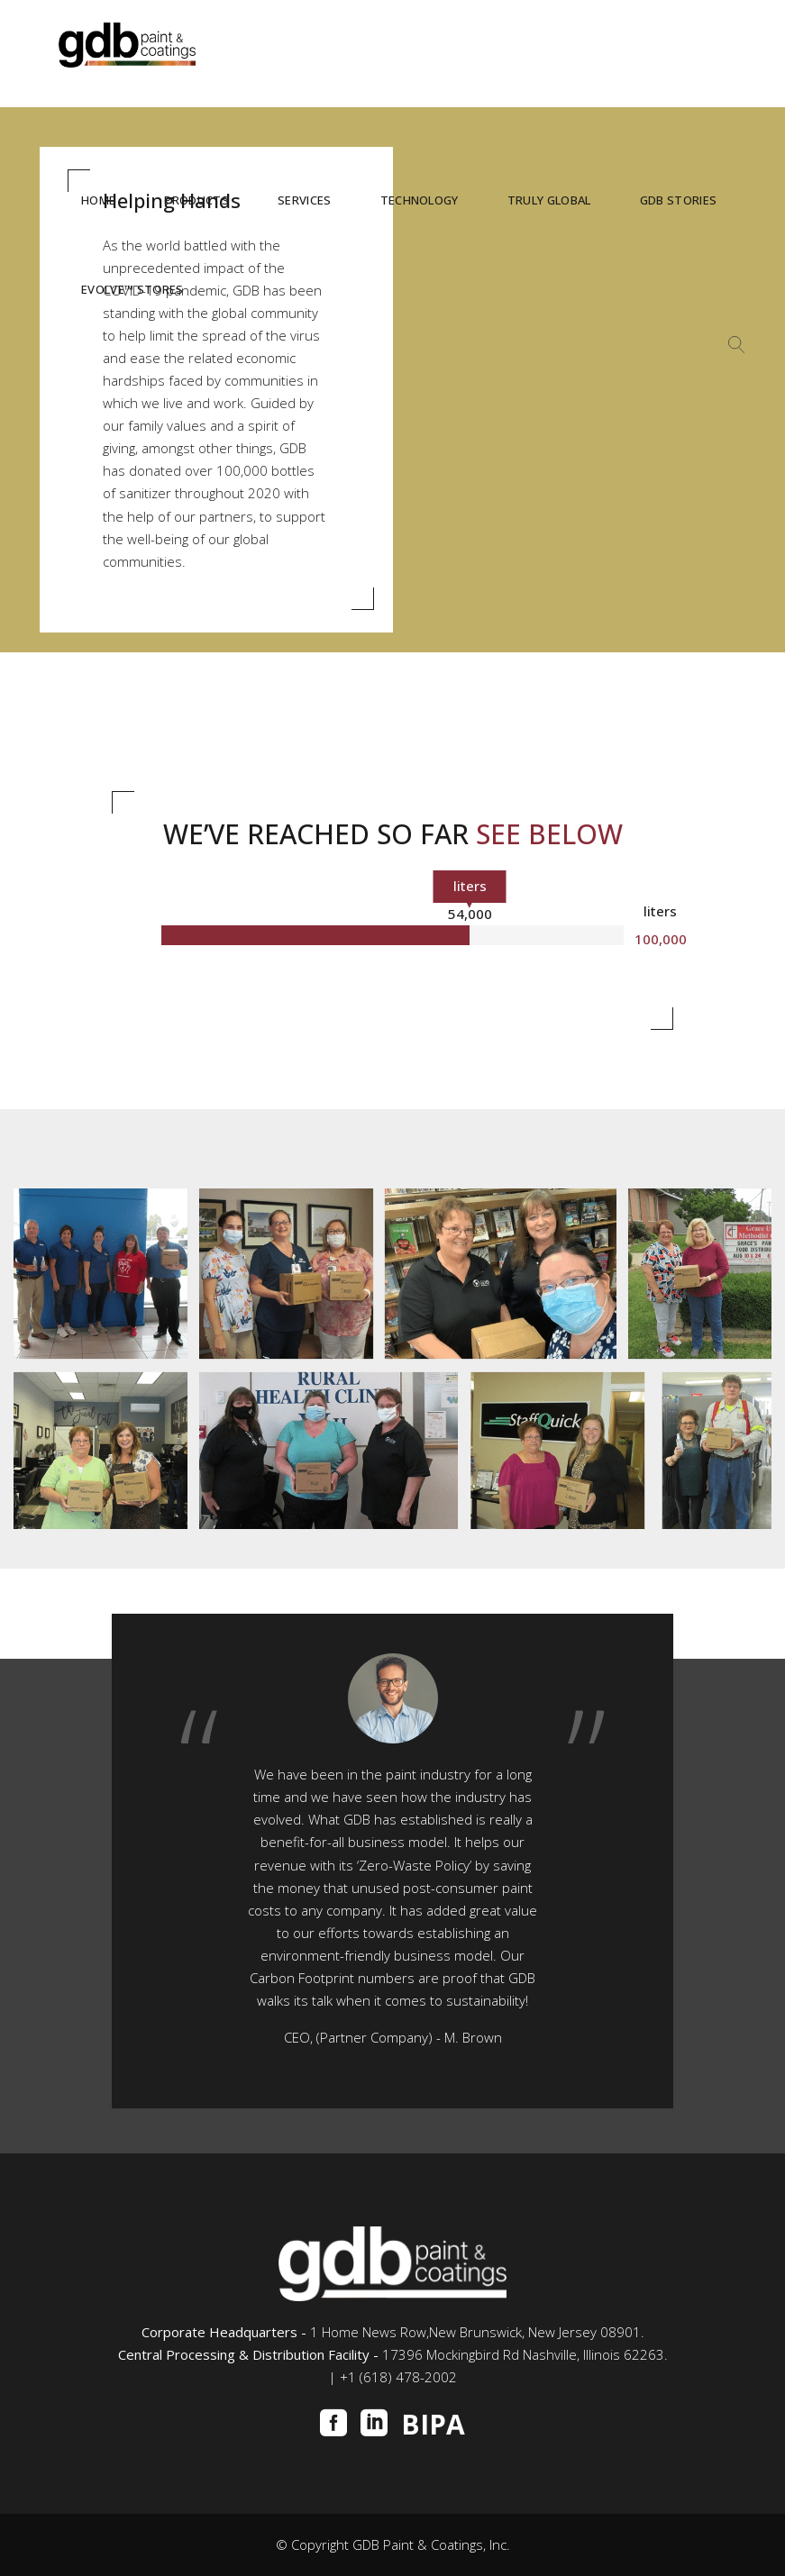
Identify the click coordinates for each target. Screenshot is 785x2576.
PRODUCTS (196, 200)
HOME (98, 200)
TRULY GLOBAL (549, 200)
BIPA (433, 2424)
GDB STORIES (678, 200)
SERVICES (305, 200)
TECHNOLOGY (419, 200)
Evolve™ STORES (132, 289)
